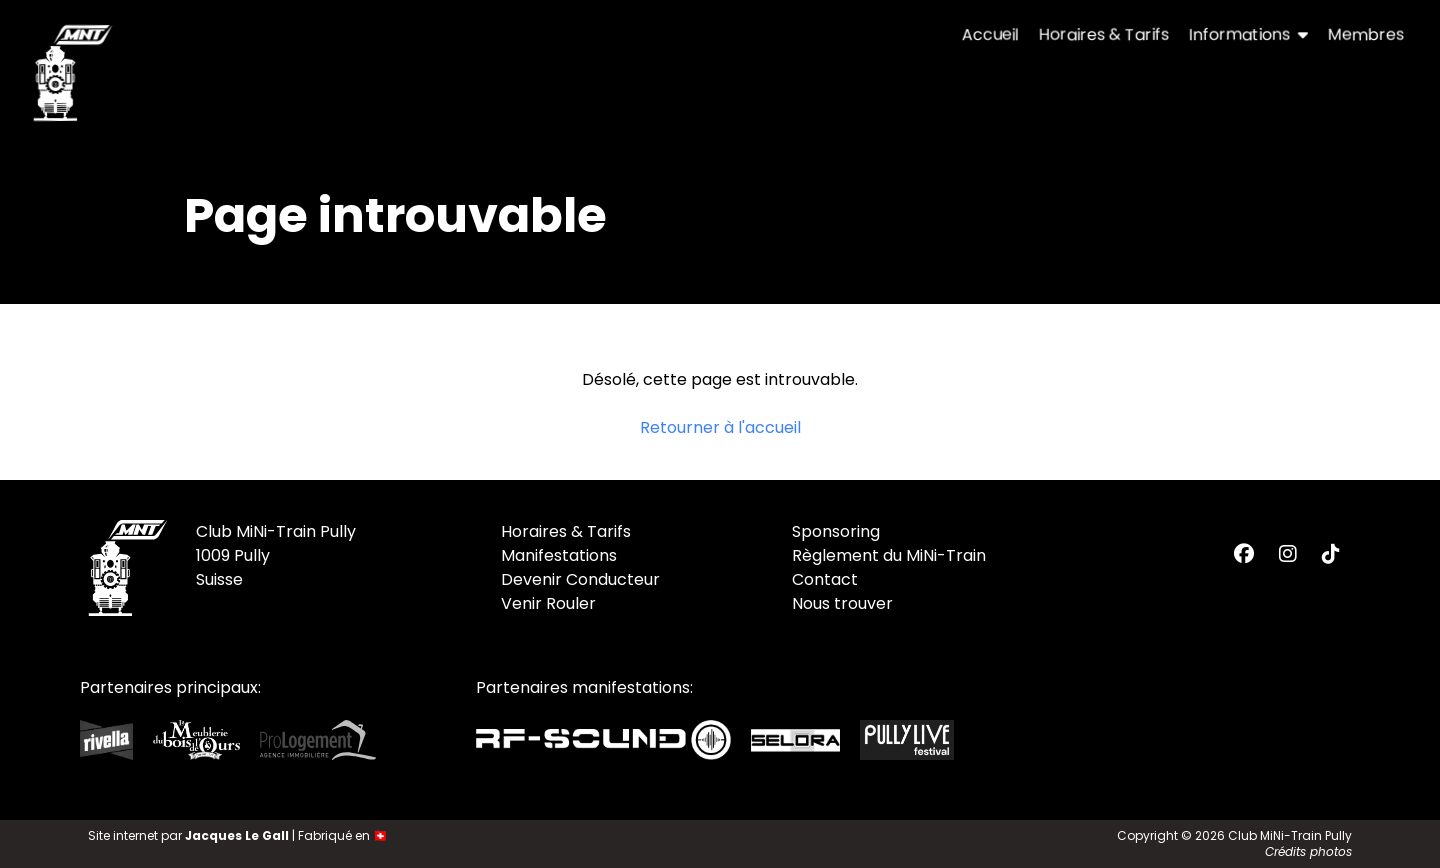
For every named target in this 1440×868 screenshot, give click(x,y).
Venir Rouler (548, 603)
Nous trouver (842, 603)
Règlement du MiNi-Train (889, 555)
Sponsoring (836, 531)
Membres (1366, 34)
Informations (1248, 34)
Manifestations (559, 555)
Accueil (990, 34)
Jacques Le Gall (237, 835)
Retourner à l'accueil (720, 427)
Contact (825, 579)
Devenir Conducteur (580, 579)
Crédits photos (1308, 851)
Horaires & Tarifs (1104, 34)
